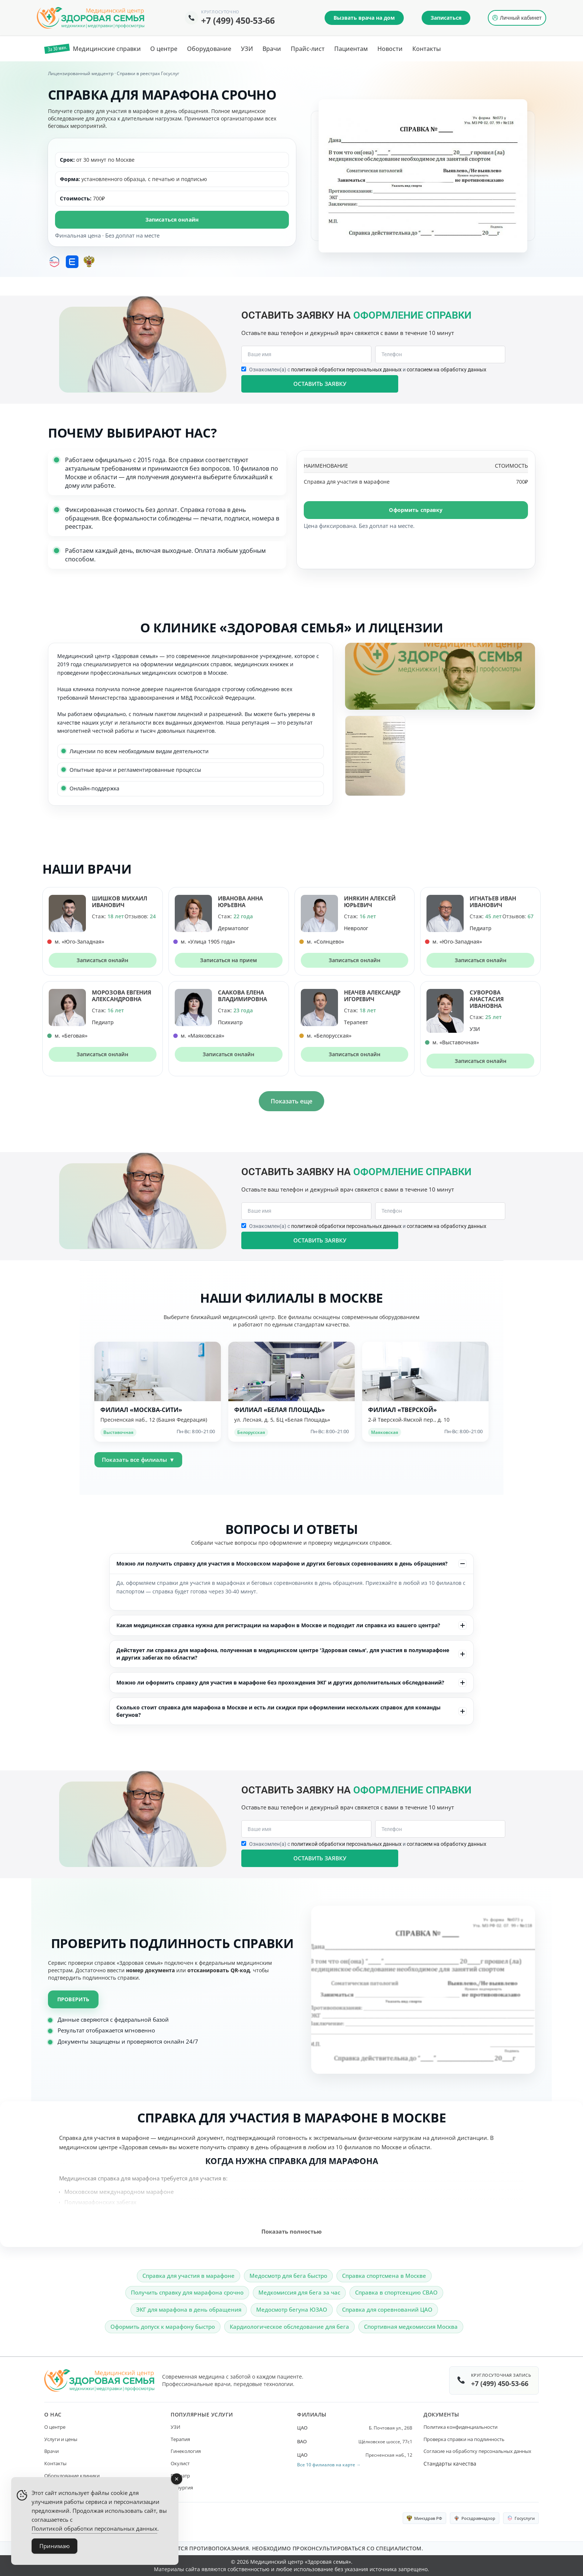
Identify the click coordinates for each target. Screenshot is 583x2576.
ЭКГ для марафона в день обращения (188, 2309)
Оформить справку (415, 509)
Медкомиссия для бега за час (299, 2292)
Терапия (180, 2439)
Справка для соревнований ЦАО (387, 2309)
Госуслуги (521, 2518)
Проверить (73, 1999)
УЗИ (175, 2427)
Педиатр (180, 2475)
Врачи (51, 2451)
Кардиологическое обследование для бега (289, 2326)
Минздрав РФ (424, 2518)
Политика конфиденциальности (460, 2427)
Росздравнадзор (474, 2518)
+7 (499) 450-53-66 (238, 20)
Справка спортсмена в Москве (384, 2275)
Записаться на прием (228, 960)
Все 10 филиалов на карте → (329, 2464)
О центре (54, 2427)
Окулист (180, 2463)
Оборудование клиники (72, 2475)
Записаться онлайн (172, 219)
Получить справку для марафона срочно (187, 2292)
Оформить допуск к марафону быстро (162, 2326)
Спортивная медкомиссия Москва (411, 2326)
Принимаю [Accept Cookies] (54, 2546)
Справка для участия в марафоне (188, 2275)
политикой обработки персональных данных (346, 370)
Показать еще (291, 1101)
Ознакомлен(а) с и (367, 370)
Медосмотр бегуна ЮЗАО (291, 2309)
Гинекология (186, 2451)
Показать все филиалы (138, 1460)
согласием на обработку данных (446, 370)
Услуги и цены (60, 2439)
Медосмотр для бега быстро (288, 2275)
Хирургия (182, 2487)
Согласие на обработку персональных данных (477, 2451)
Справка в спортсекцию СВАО (396, 2292)
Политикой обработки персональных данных (94, 2528)
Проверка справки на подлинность (464, 2439)
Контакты (55, 2463)
